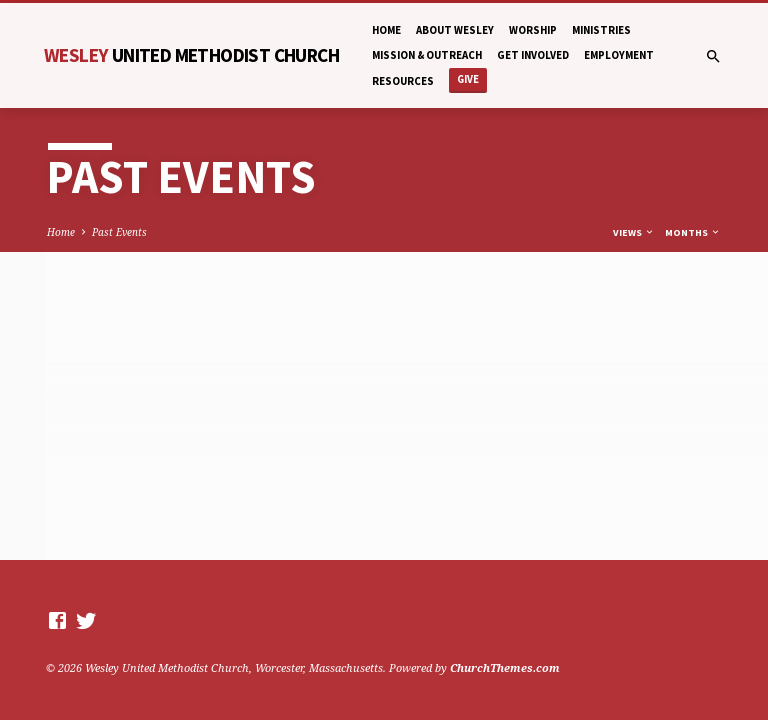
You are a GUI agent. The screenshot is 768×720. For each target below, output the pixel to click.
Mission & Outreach (427, 55)
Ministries (601, 30)
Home (386, 30)
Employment (619, 55)
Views (634, 232)
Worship (533, 30)
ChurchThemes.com (505, 667)
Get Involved (533, 55)
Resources (403, 81)
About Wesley (455, 30)
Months (693, 232)
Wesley (191, 55)
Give (468, 79)
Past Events (119, 232)
